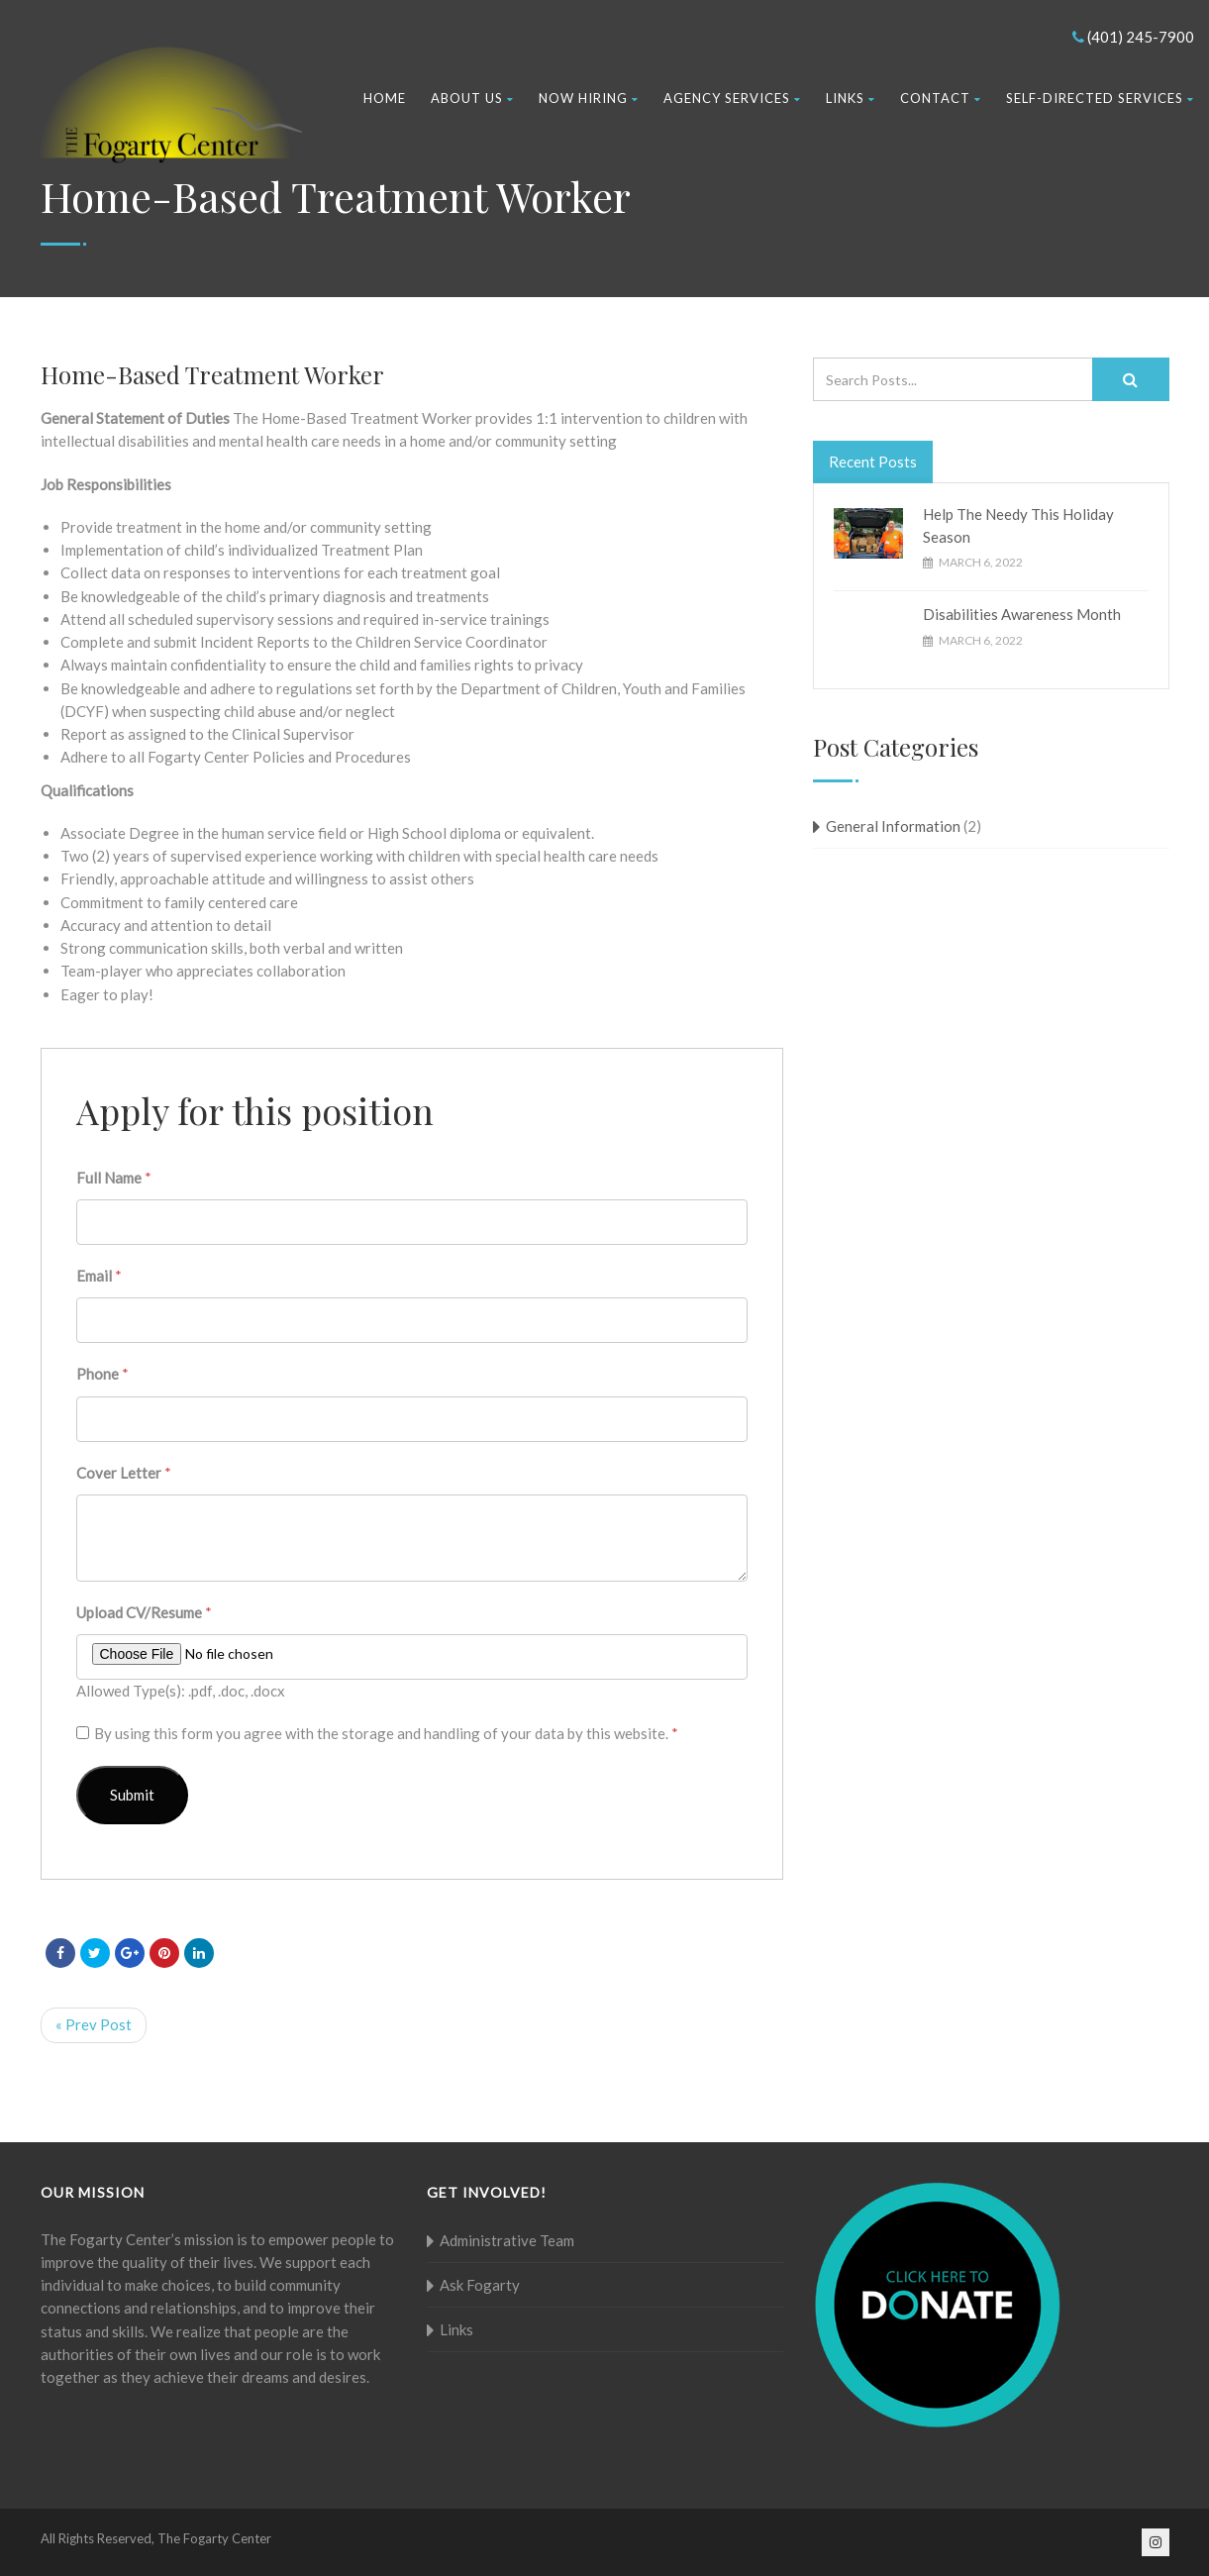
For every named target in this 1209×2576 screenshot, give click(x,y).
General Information (893, 826)
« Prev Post (93, 2024)
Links (850, 98)
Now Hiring (589, 98)
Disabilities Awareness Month (1022, 614)
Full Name (113, 1177)
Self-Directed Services (1100, 98)
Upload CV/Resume (144, 1612)
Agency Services (732, 98)
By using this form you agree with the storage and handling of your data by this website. (386, 1733)
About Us (472, 98)
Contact (940, 98)
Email (99, 1276)
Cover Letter (123, 1473)
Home (384, 98)
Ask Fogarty (480, 2285)
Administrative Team (507, 2240)
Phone (102, 1374)
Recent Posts (873, 461)
